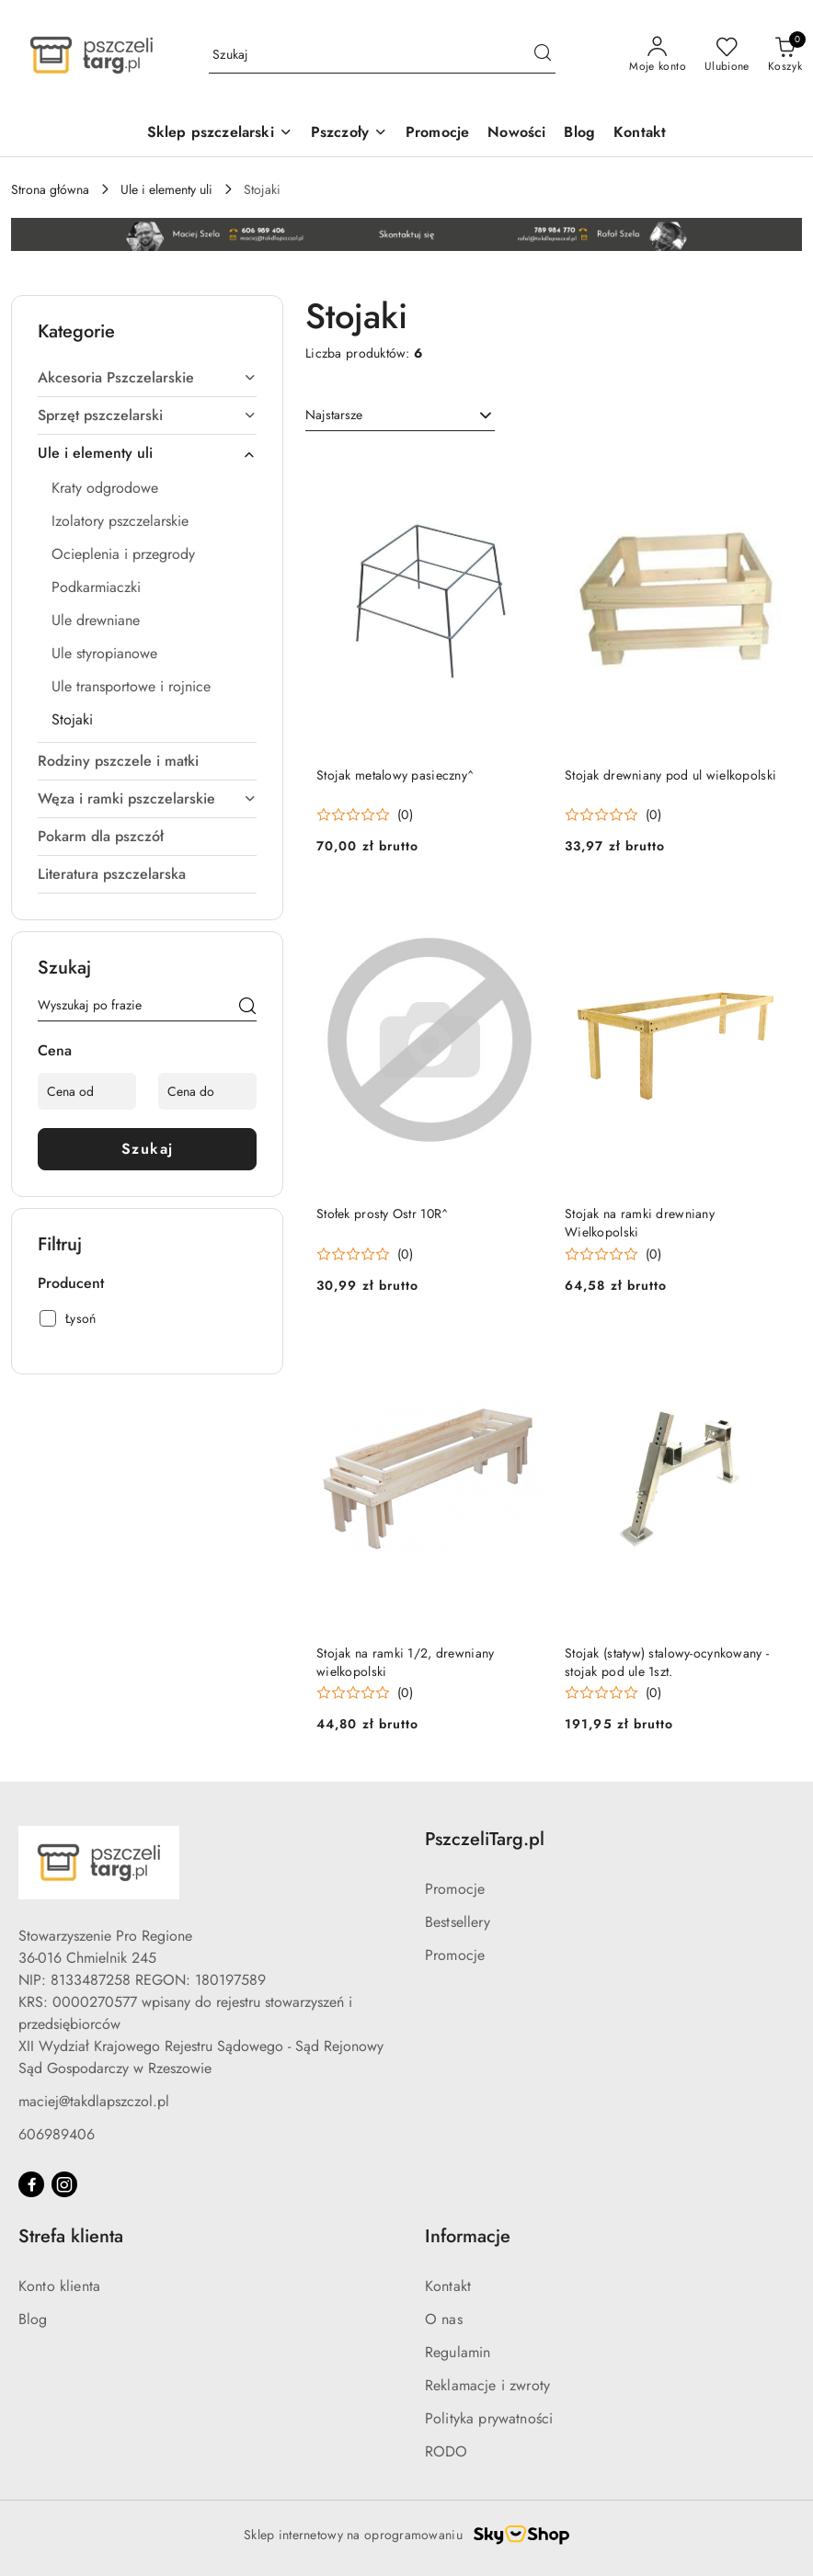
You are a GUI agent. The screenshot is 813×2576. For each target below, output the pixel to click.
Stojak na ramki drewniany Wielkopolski (640, 1222)
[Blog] (579, 133)
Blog (33, 2319)
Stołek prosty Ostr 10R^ (382, 1213)
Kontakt (448, 2286)
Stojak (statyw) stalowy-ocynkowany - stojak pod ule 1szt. (667, 1662)
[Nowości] (516, 133)
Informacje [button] (467, 2236)
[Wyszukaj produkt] (382, 55)
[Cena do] (207, 1091)
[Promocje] (437, 133)
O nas (444, 2319)
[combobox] (400, 415)
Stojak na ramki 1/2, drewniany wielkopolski (405, 1662)
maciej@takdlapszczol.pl (93, 2101)
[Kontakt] (639, 133)
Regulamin (457, 2352)
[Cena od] (87, 1091)
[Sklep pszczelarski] (219, 133)
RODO (446, 2451)
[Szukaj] (247, 1008)
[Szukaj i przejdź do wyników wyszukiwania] (542, 55)
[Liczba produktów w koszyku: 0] (785, 55)
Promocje (455, 1888)
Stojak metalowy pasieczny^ (395, 775)
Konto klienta (59, 2286)
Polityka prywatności (489, 2418)
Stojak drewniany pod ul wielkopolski (670, 775)
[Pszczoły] (349, 133)
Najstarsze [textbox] (333, 414)
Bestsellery (457, 1921)
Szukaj (147, 1148)
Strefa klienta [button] (70, 2236)
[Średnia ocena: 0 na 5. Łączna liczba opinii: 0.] (364, 815)
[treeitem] (147, 377)
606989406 (56, 2134)
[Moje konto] (657, 55)
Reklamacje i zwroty (487, 2385)
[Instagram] (64, 2184)
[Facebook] (31, 2184)
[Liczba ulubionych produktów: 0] (727, 55)
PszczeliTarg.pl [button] (484, 1839)
